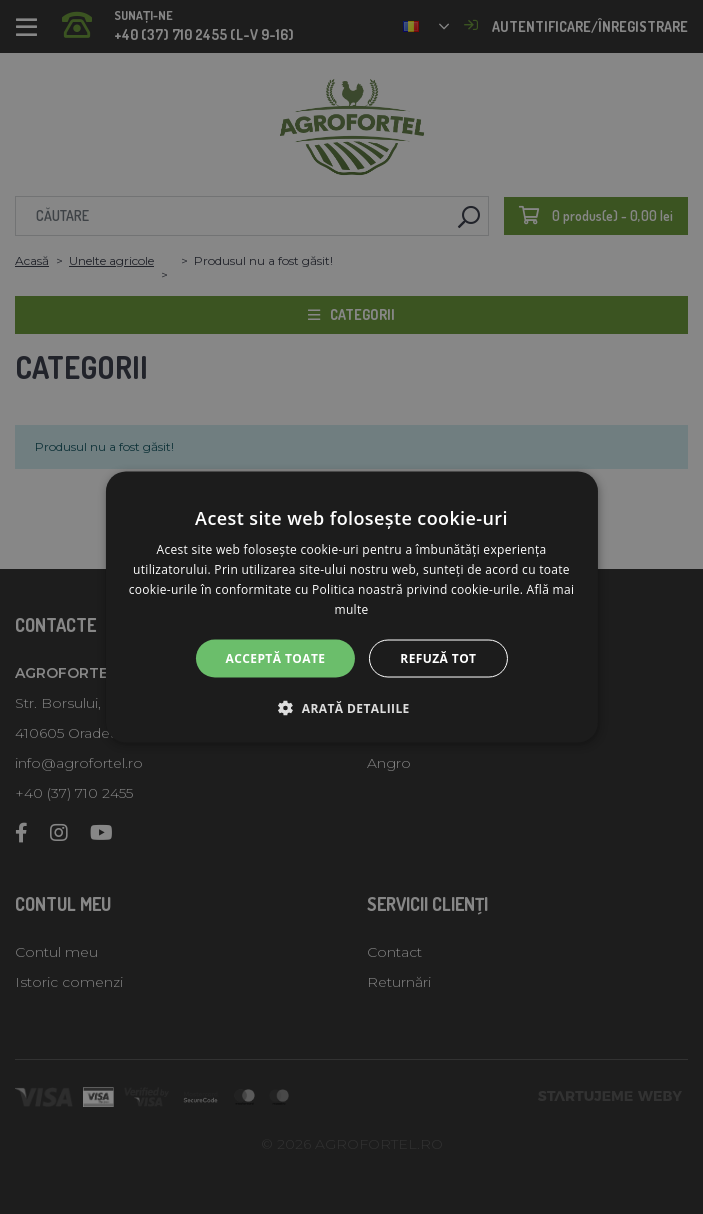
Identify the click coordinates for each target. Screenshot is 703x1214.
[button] (351, 707)
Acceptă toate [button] (276, 657)
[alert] (351, 607)
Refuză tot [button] (438, 657)
